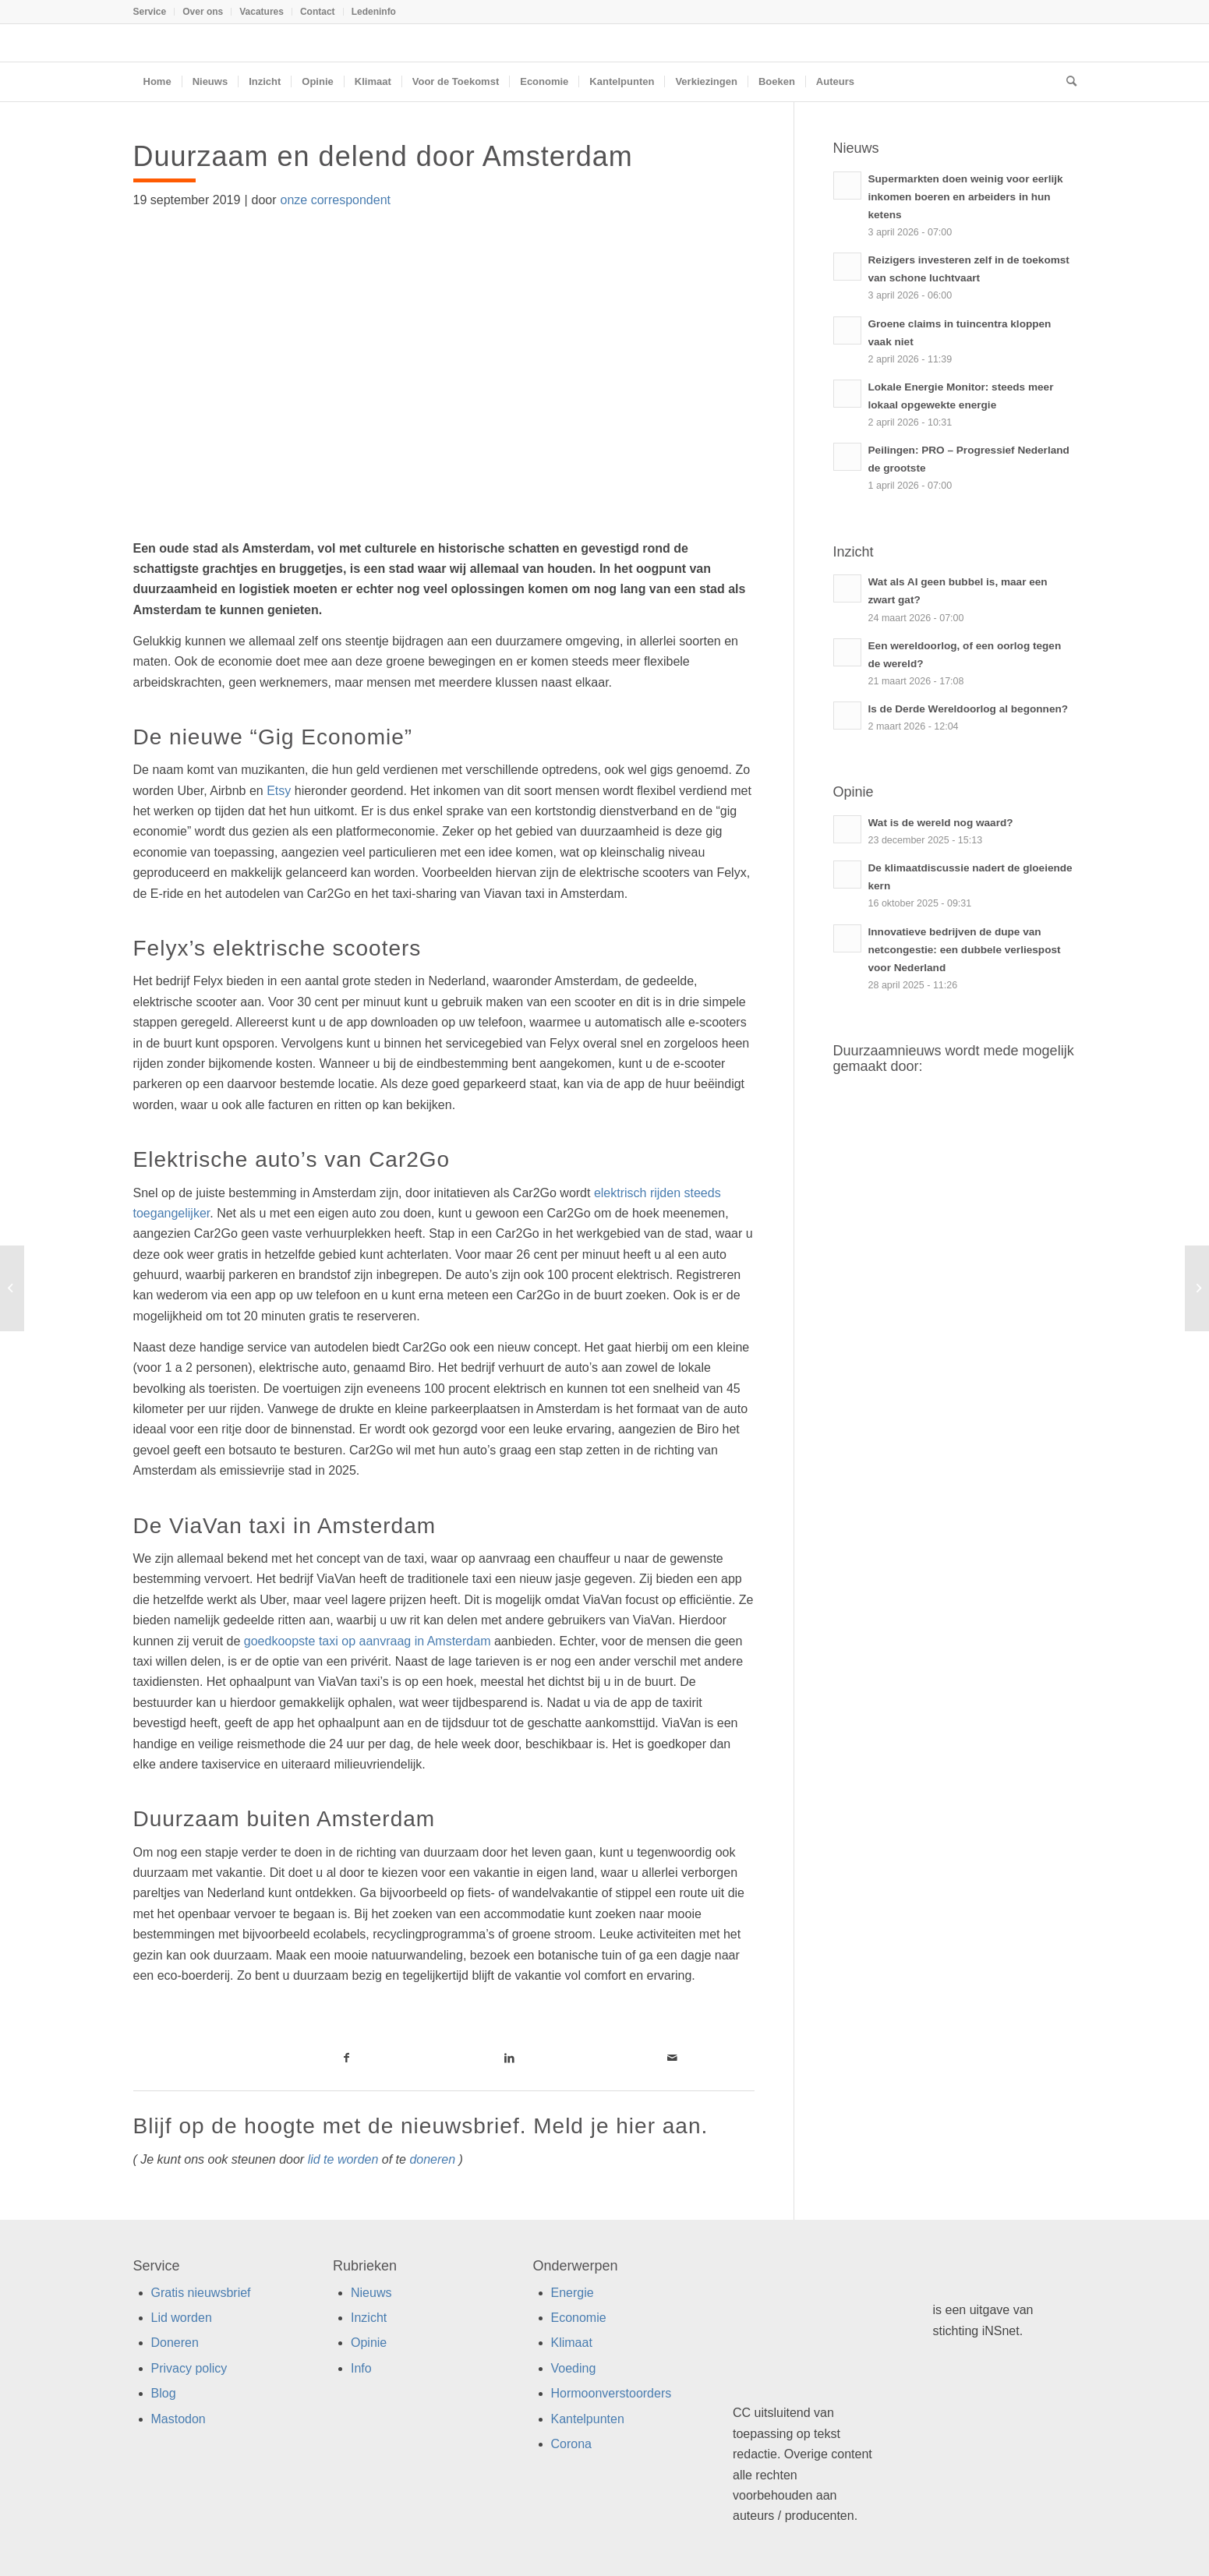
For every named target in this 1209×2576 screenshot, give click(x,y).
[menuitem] (154, 12)
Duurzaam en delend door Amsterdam (387, 156)
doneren (432, 2159)
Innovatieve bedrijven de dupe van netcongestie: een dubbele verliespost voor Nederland (964, 950)
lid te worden (343, 2159)
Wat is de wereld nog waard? (940, 823)
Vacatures (261, 11)
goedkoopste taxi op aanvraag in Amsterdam (367, 1641)
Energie (572, 2292)
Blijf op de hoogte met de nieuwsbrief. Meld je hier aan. (421, 2126)
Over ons (202, 11)
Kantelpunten (587, 2419)
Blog (163, 2393)
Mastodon (178, 2419)
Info (361, 2368)
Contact (317, 11)
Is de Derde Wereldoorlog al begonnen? (968, 709)
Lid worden (181, 2317)
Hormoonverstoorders (611, 2393)
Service (150, 11)
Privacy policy (189, 2368)
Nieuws (371, 2292)
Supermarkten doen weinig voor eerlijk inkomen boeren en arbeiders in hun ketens (965, 197)
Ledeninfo (374, 11)
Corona (571, 2444)
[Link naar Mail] (672, 2058)
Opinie (369, 2342)
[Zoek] (1066, 81)
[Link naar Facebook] (345, 2058)
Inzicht (369, 2317)
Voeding (573, 2368)
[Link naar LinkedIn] (509, 2058)
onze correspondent (336, 200)
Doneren (175, 2342)
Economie (578, 2317)
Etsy (279, 790)
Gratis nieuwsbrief (201, 2292)
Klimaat (571, 2342)
